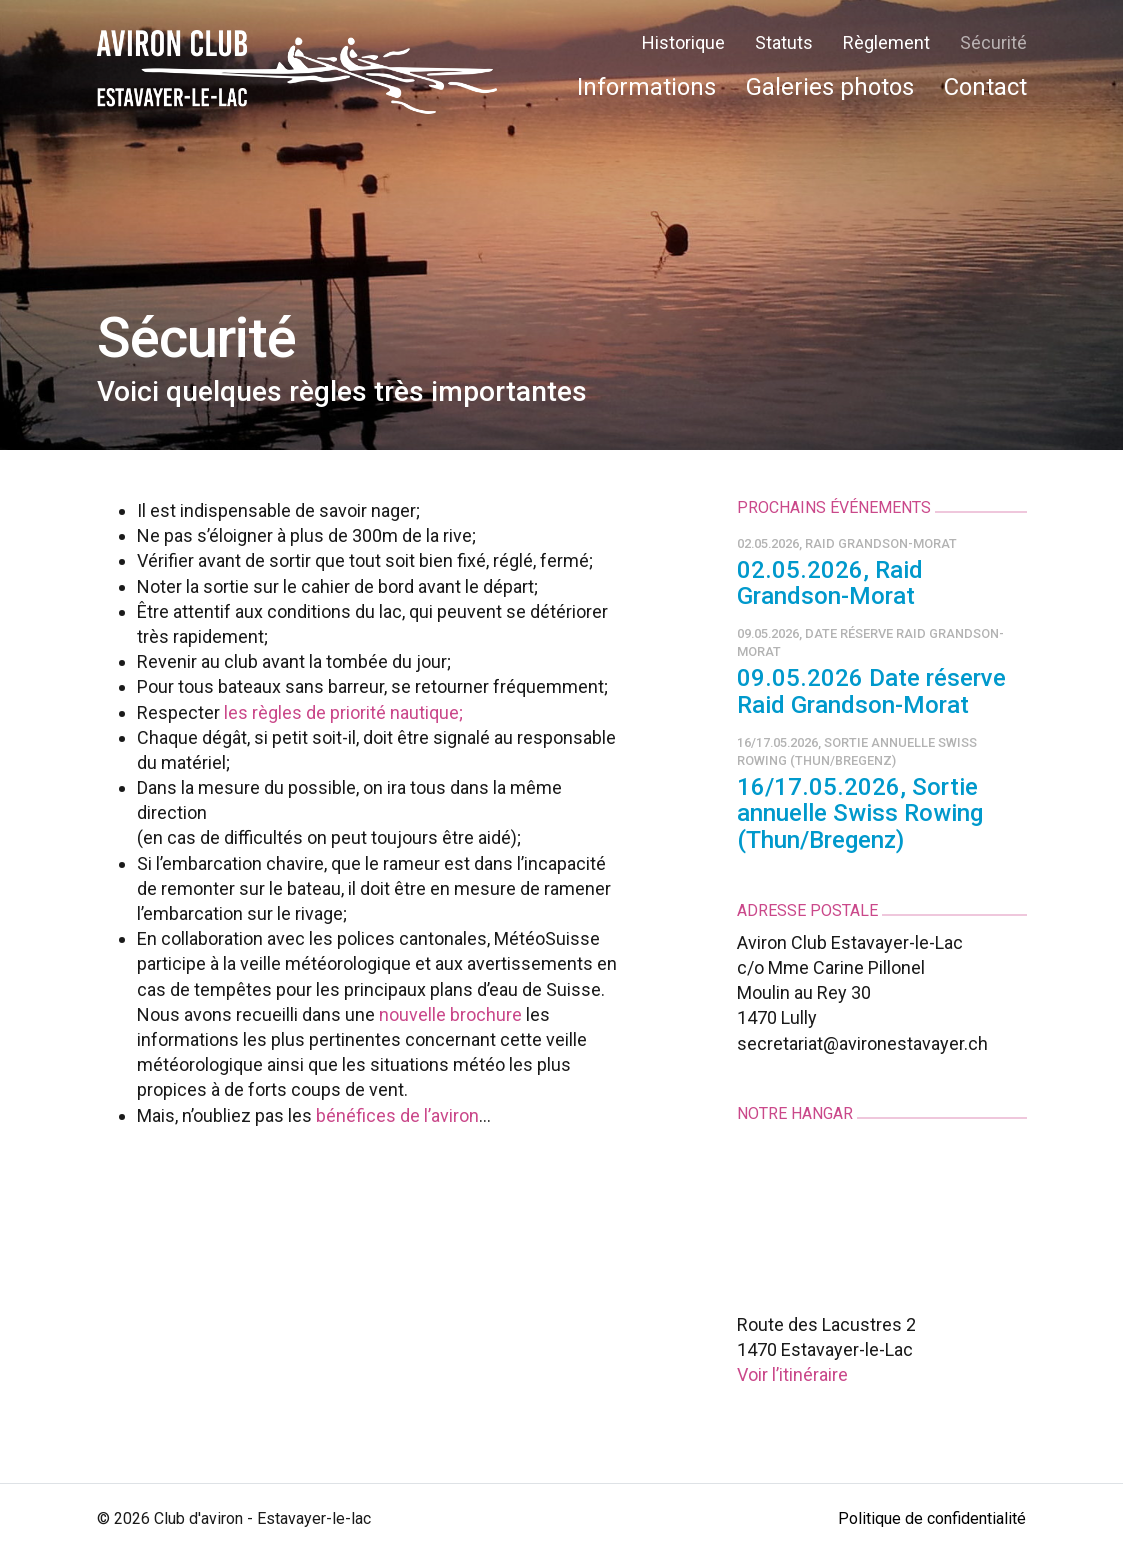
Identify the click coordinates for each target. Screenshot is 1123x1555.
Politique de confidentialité (932, 1518)
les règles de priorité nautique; (343, 712)
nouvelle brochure (450, 1014)
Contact (985, 87)
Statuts (784, 42)
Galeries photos (830, 87)
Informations (646, 87)
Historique (683, 42)
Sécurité (993, 42)
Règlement (886, 42)
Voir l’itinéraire (792, 1374)
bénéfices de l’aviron (397, 1115)
